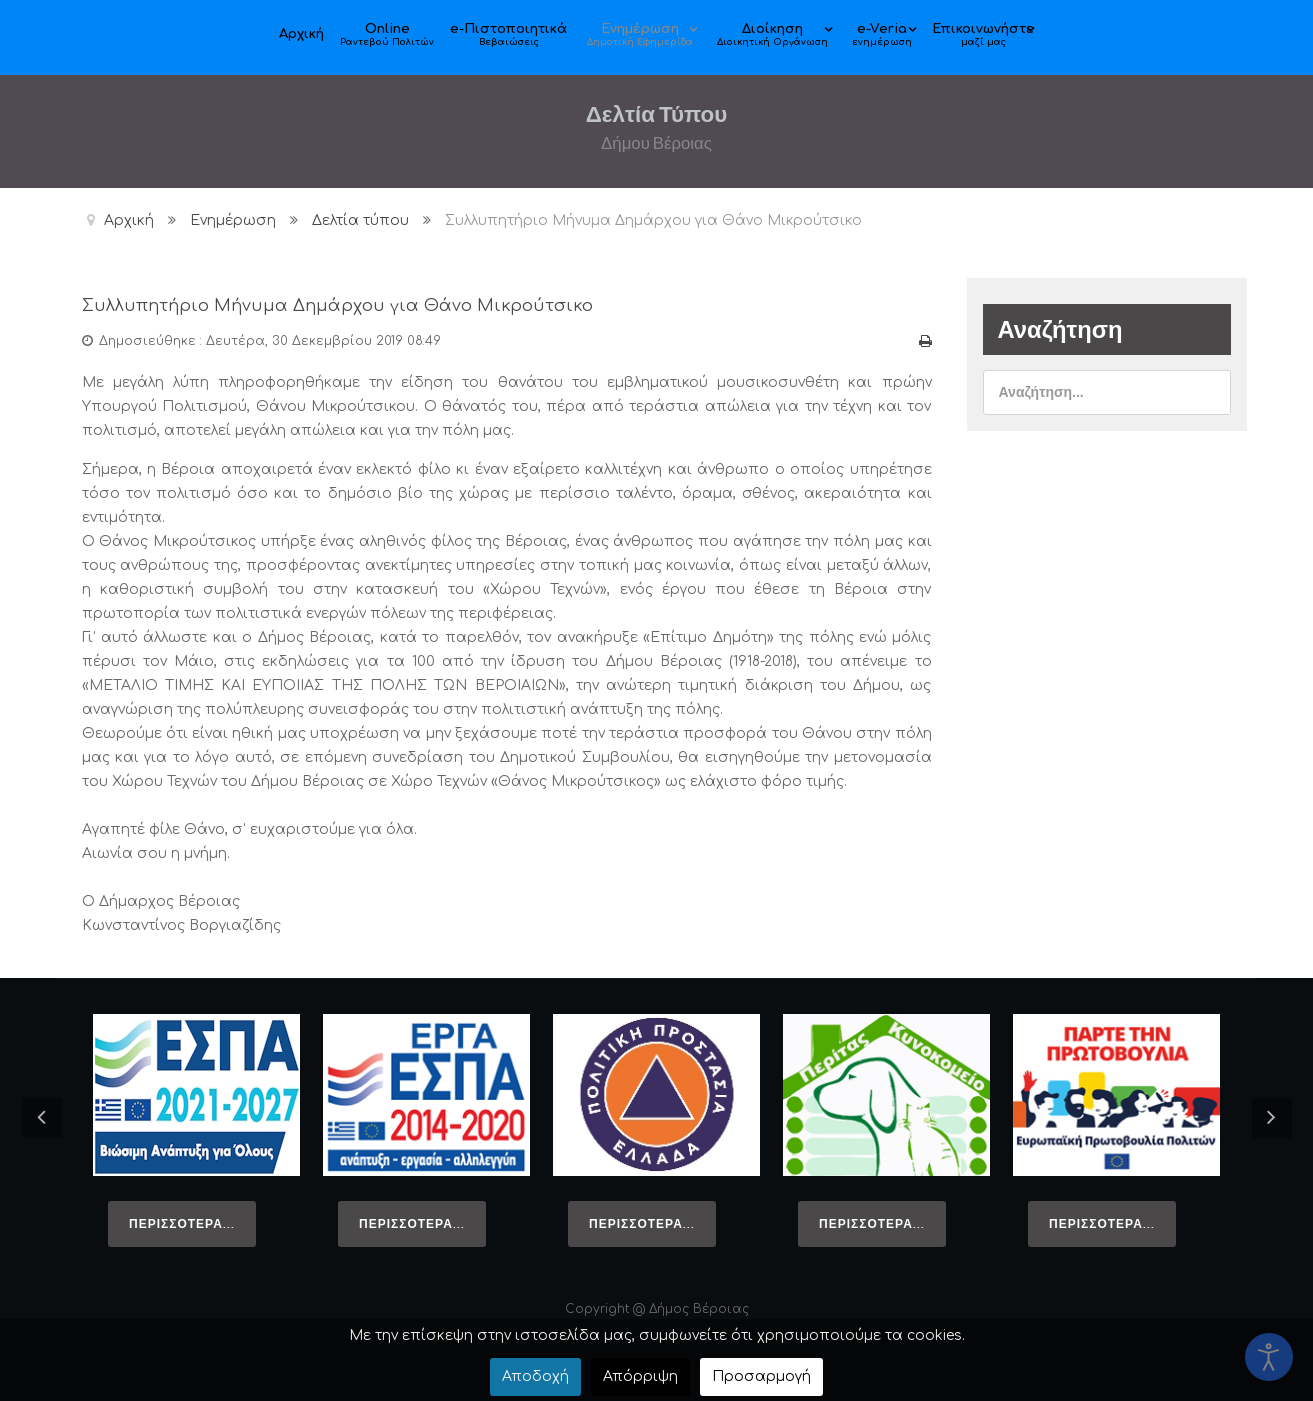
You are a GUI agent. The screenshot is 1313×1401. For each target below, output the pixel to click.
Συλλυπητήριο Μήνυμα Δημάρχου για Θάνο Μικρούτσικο (434, 303)
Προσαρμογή (761, 1376)
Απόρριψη (640, 1376)
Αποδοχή (535, 1376)
